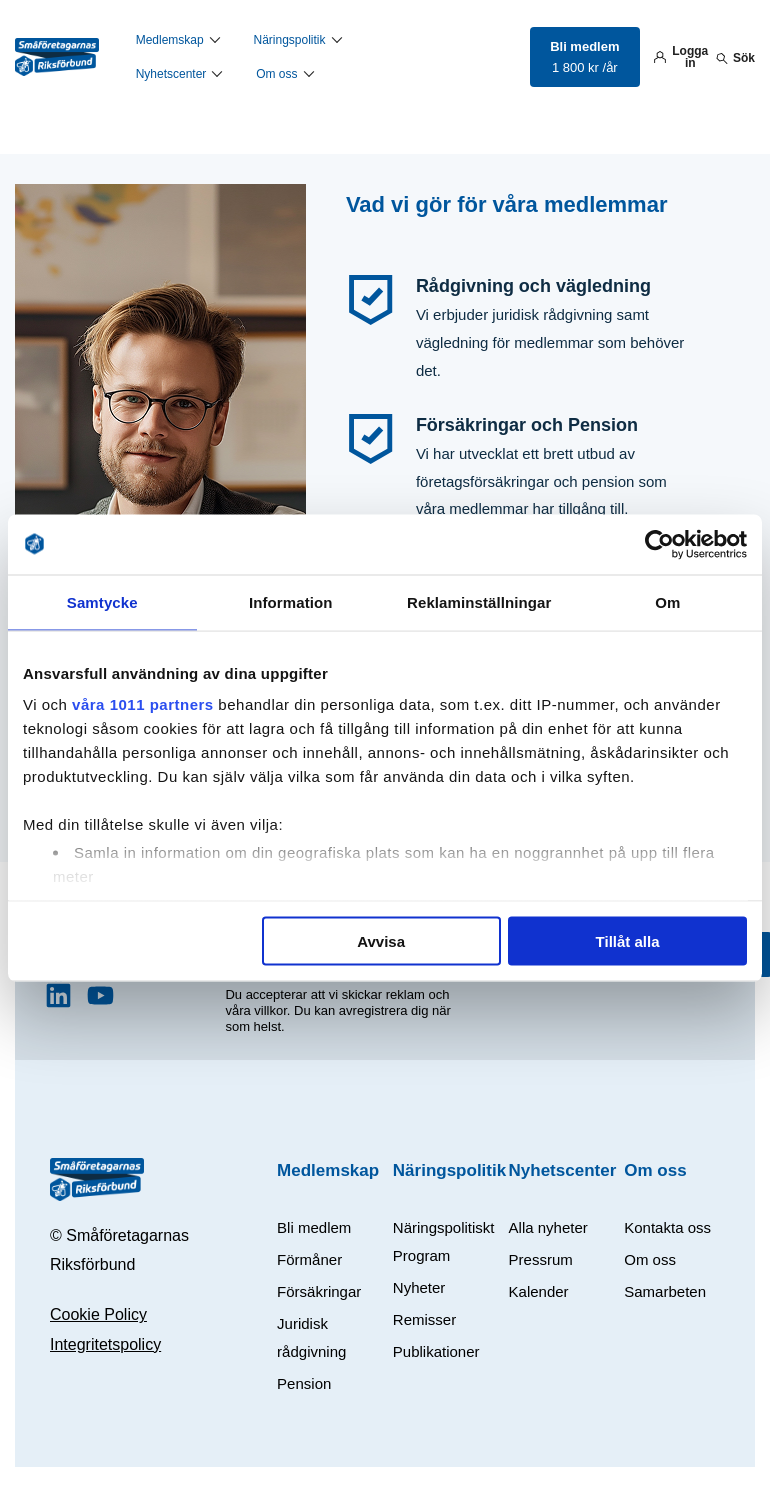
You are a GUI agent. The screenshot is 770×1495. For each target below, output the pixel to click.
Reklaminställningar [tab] (479, 601)
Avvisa (381, 940)
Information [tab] (291, 601)
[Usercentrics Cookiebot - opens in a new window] (659, 544)
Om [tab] (667, 601)
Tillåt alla (628, 940)
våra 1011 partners (143, 704)
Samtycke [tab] (102, 601)
